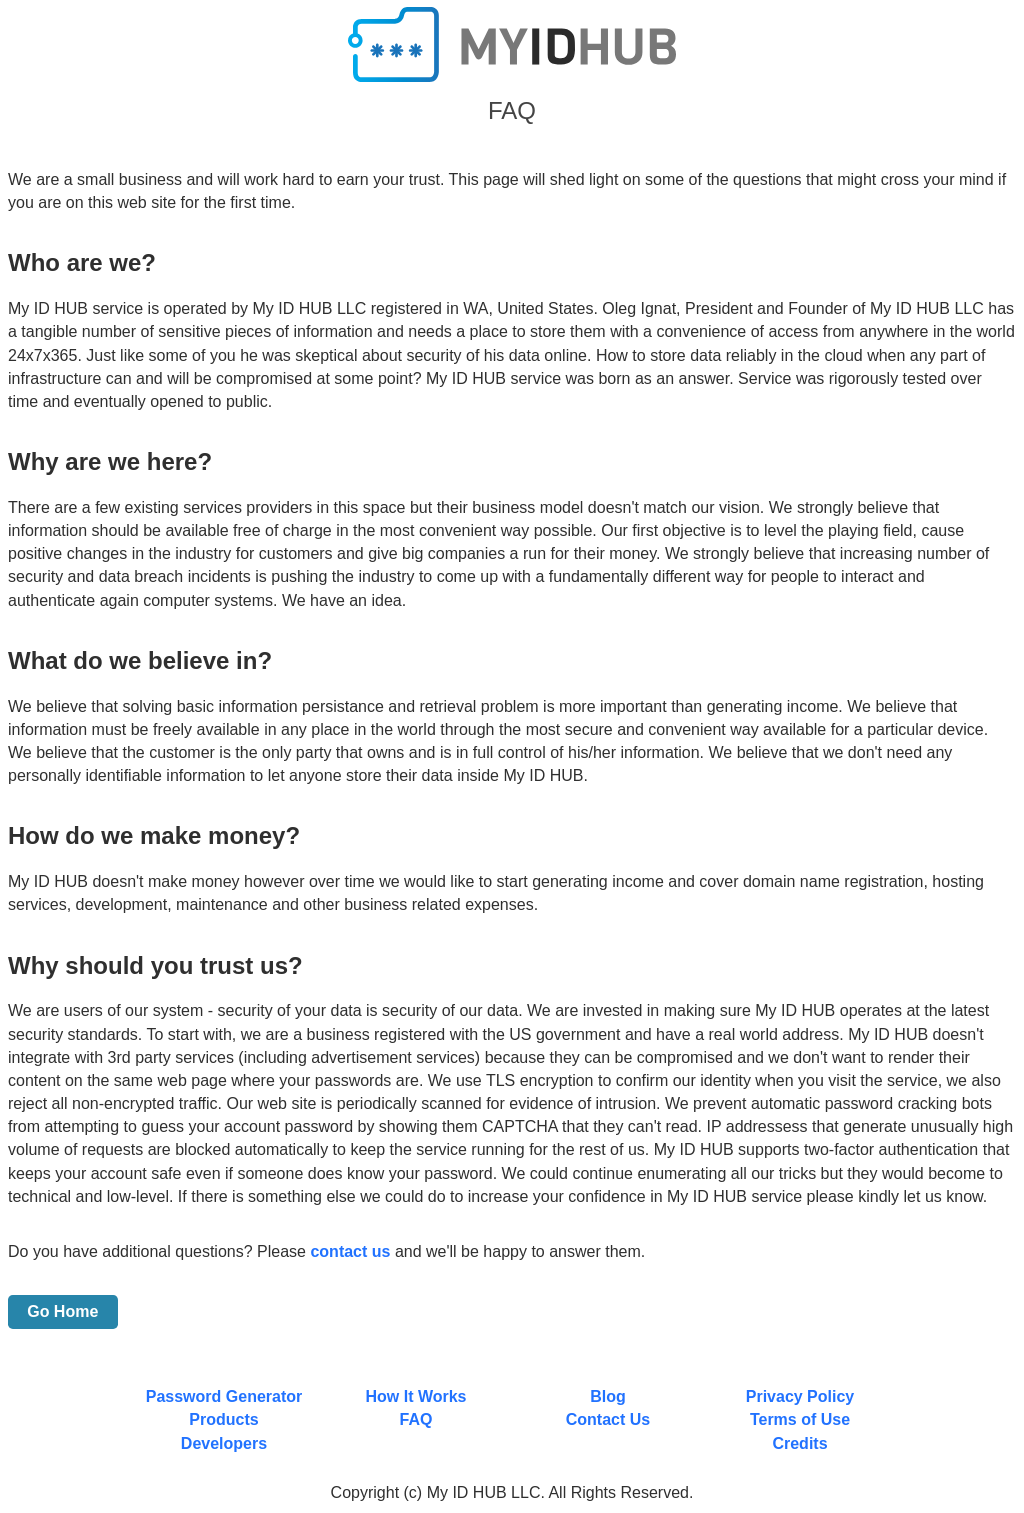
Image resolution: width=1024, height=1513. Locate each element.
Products (223, 1419)
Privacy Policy (800, 1396)
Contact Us (608, 1419)
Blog (608, 1396)
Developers (224, 1443)
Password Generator (224, 1396)
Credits (799, 1443)
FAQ (416, 1419)
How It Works (415, 1396)
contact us (350, 1251)
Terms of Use (800, 1419)
